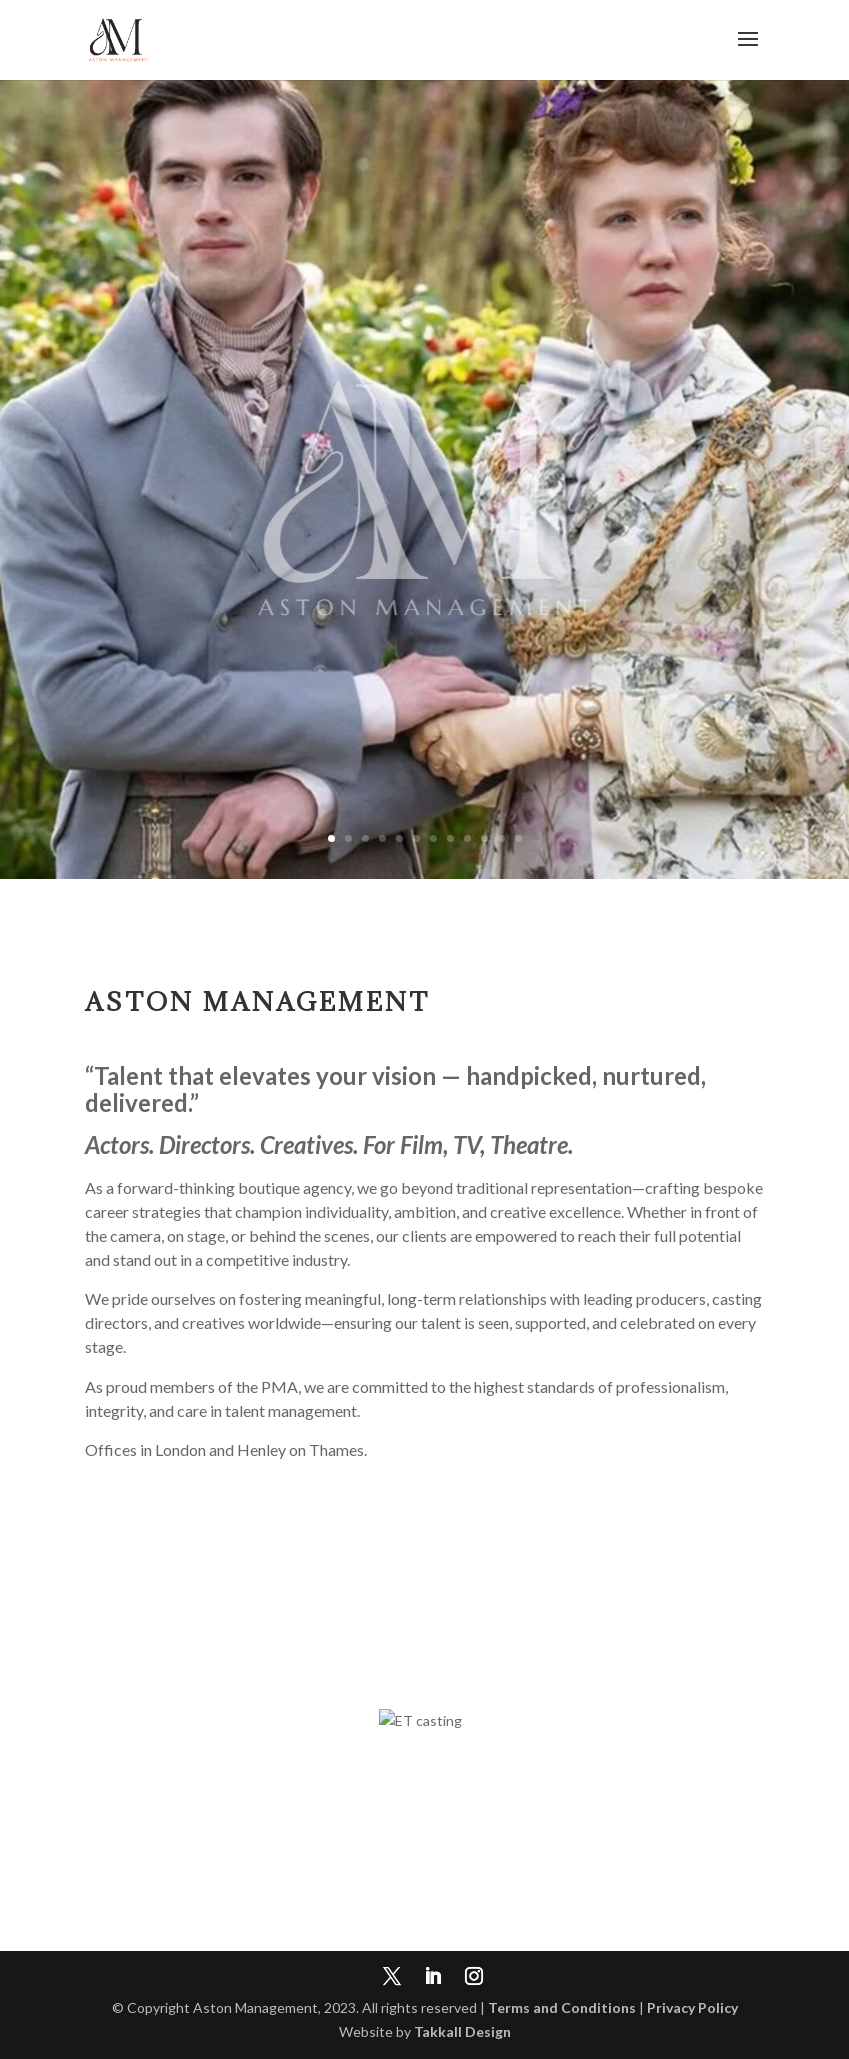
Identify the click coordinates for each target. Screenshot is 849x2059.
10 (484, 838)
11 (501, 838)
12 (518, 838)
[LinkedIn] (433, 1978)
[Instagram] (474, 1978)
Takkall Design (462, 2031)
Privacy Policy (692, 2007)
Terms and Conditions (562, 2007)
